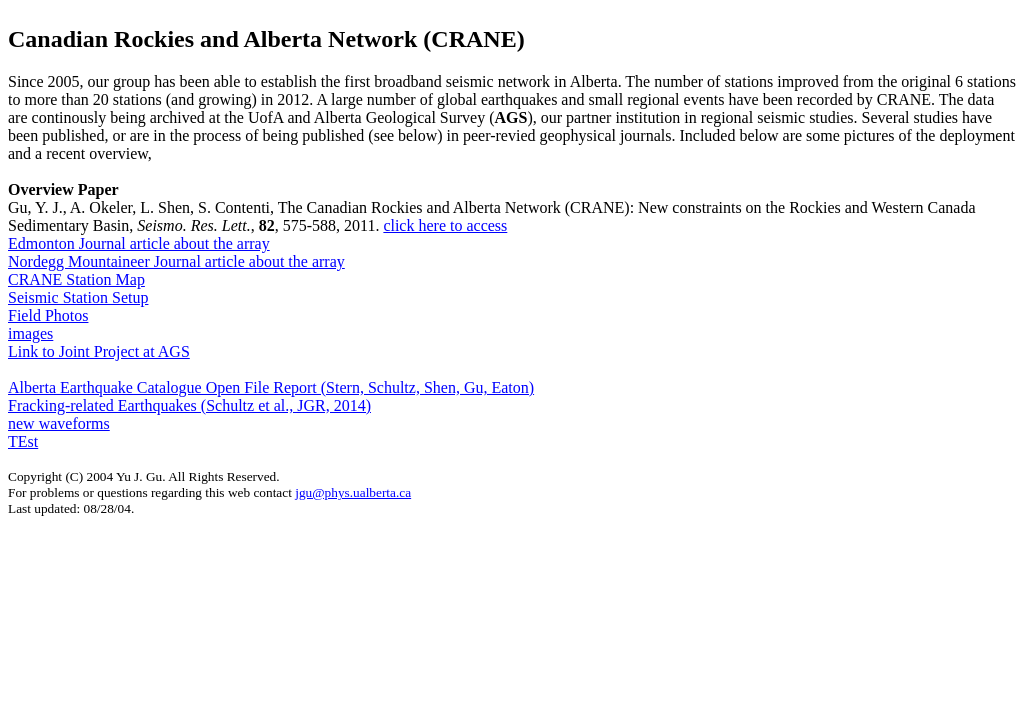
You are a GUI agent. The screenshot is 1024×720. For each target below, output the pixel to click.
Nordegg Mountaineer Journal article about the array (176, 261)
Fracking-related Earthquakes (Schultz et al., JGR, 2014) (189, 405)
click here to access (445, 225)
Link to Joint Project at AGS (99, 351)
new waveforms (59, 423)
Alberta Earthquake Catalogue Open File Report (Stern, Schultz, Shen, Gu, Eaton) (271, 387)
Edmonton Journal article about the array (139, 243)
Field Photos (48, 315)
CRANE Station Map (76, 279)
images (30, 333)
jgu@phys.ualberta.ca (353, 492)
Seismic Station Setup (78, 297)
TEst (23, 441)
